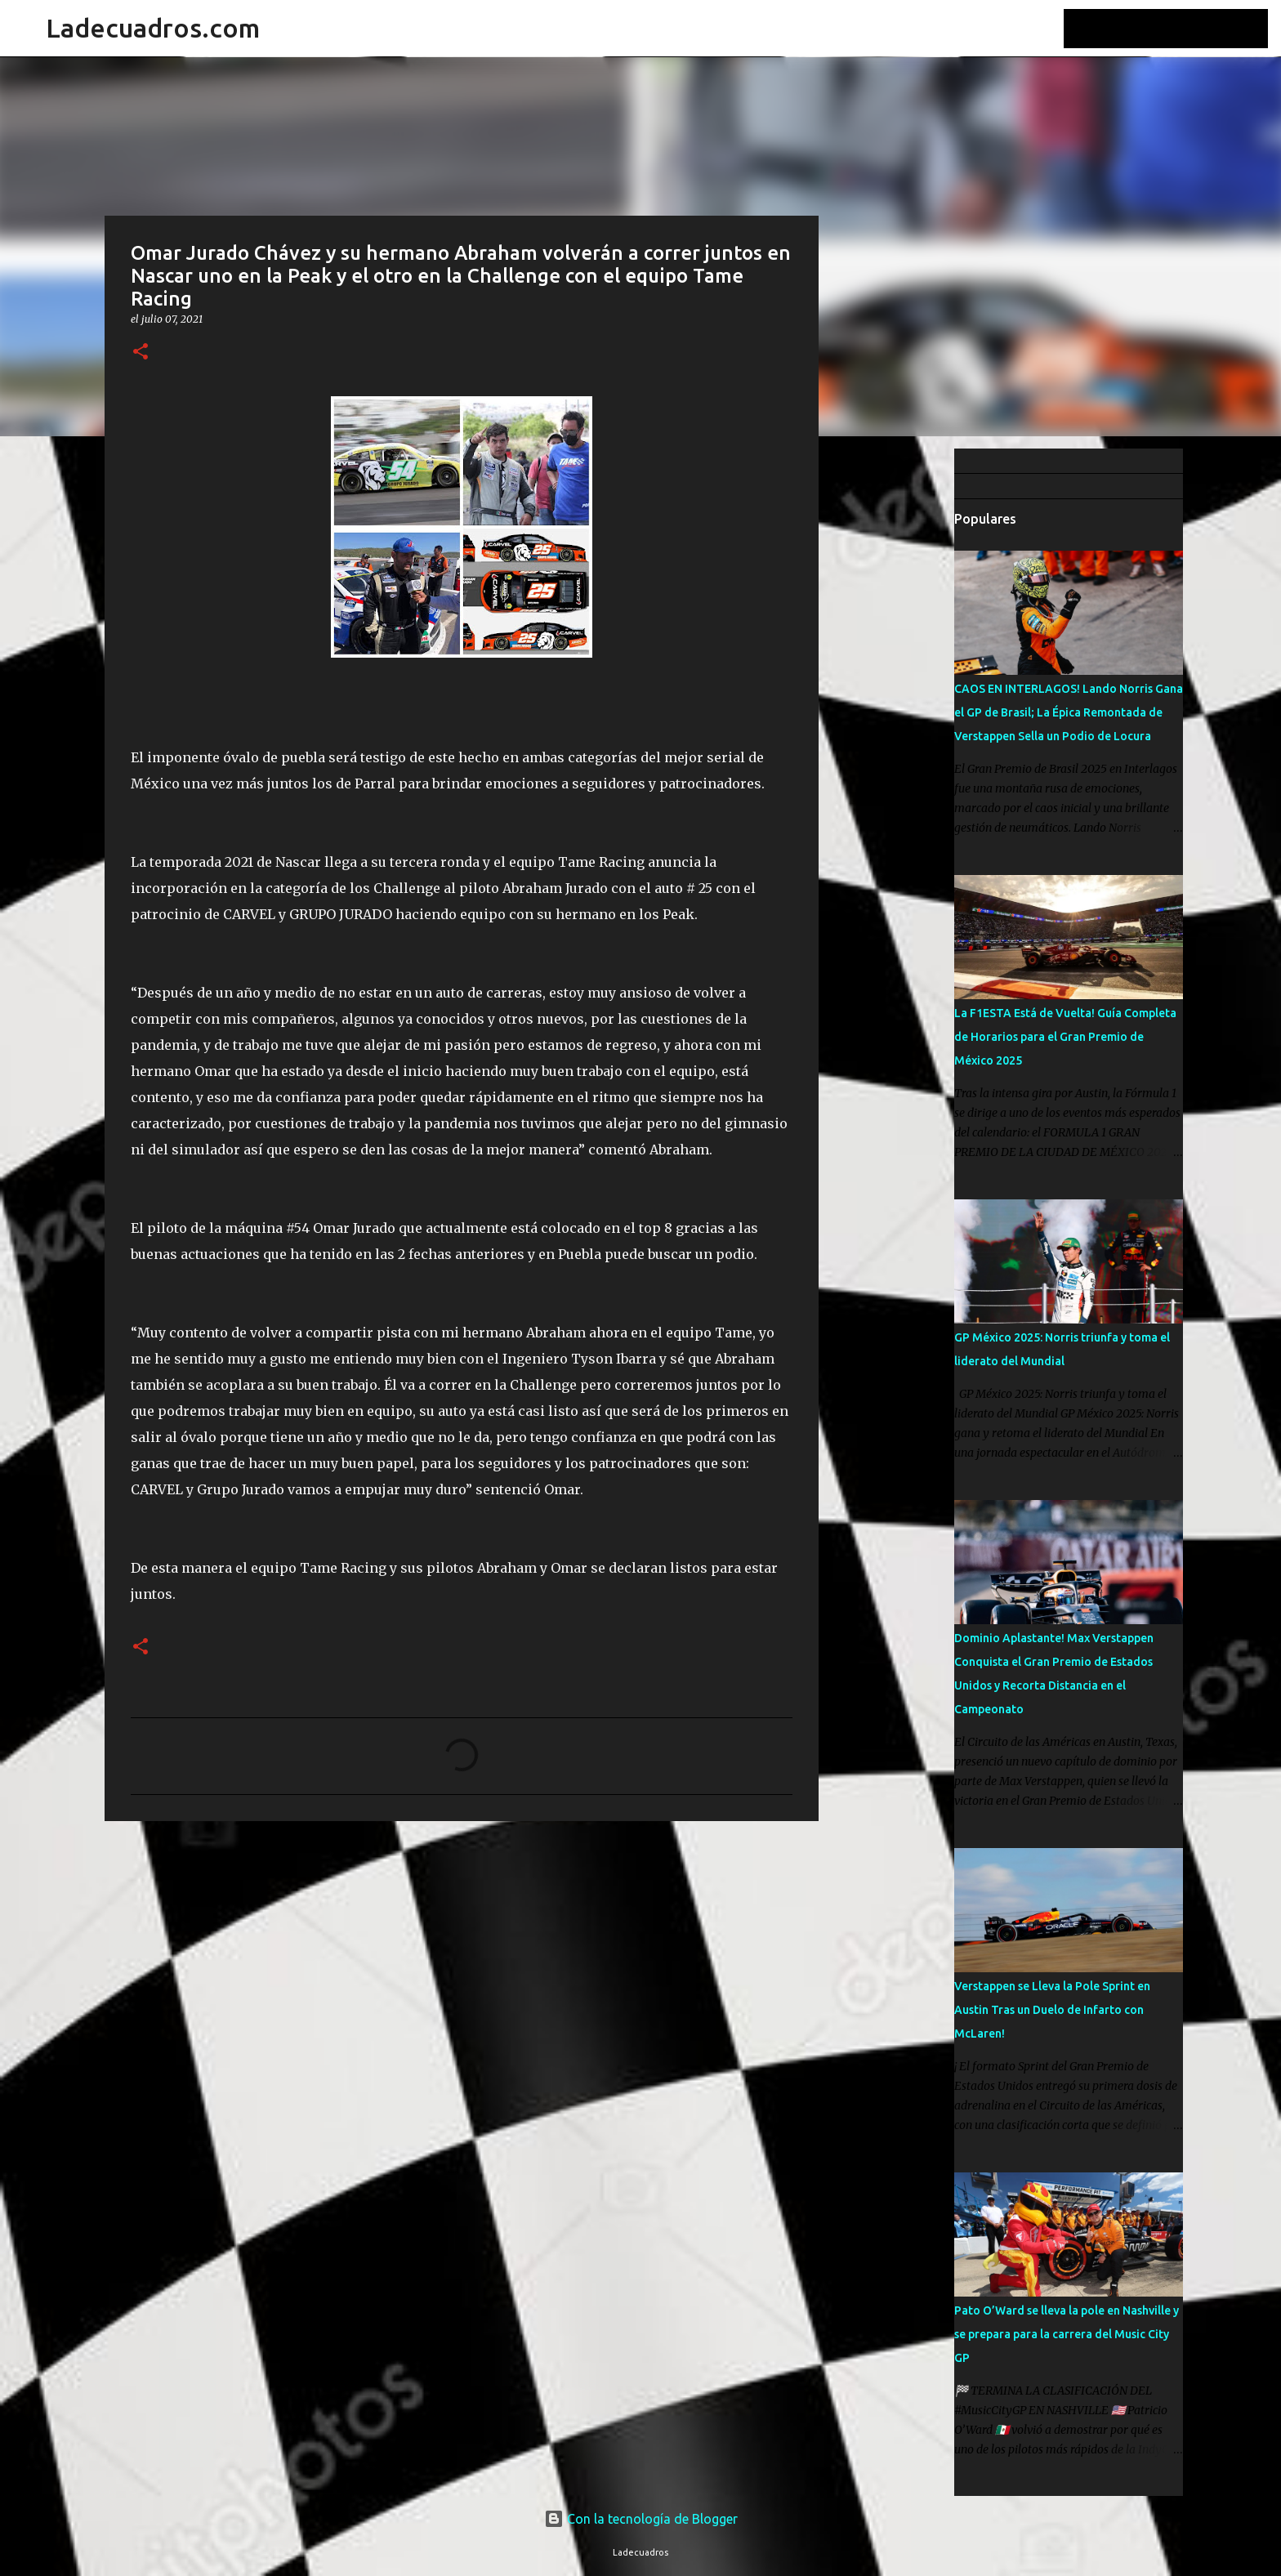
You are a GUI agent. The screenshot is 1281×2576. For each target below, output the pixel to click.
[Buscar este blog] (1182, 28)
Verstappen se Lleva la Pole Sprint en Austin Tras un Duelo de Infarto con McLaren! (1052, 2010)
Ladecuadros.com (153, 27)
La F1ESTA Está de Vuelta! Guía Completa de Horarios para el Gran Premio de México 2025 (1065, 1037)
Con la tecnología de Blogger (641, 2518)
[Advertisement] (902, 706)
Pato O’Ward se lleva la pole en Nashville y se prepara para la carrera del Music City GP (1066, 2334)
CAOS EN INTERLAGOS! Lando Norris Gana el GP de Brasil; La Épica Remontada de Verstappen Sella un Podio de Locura (1068, 712)
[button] (140, 353)
